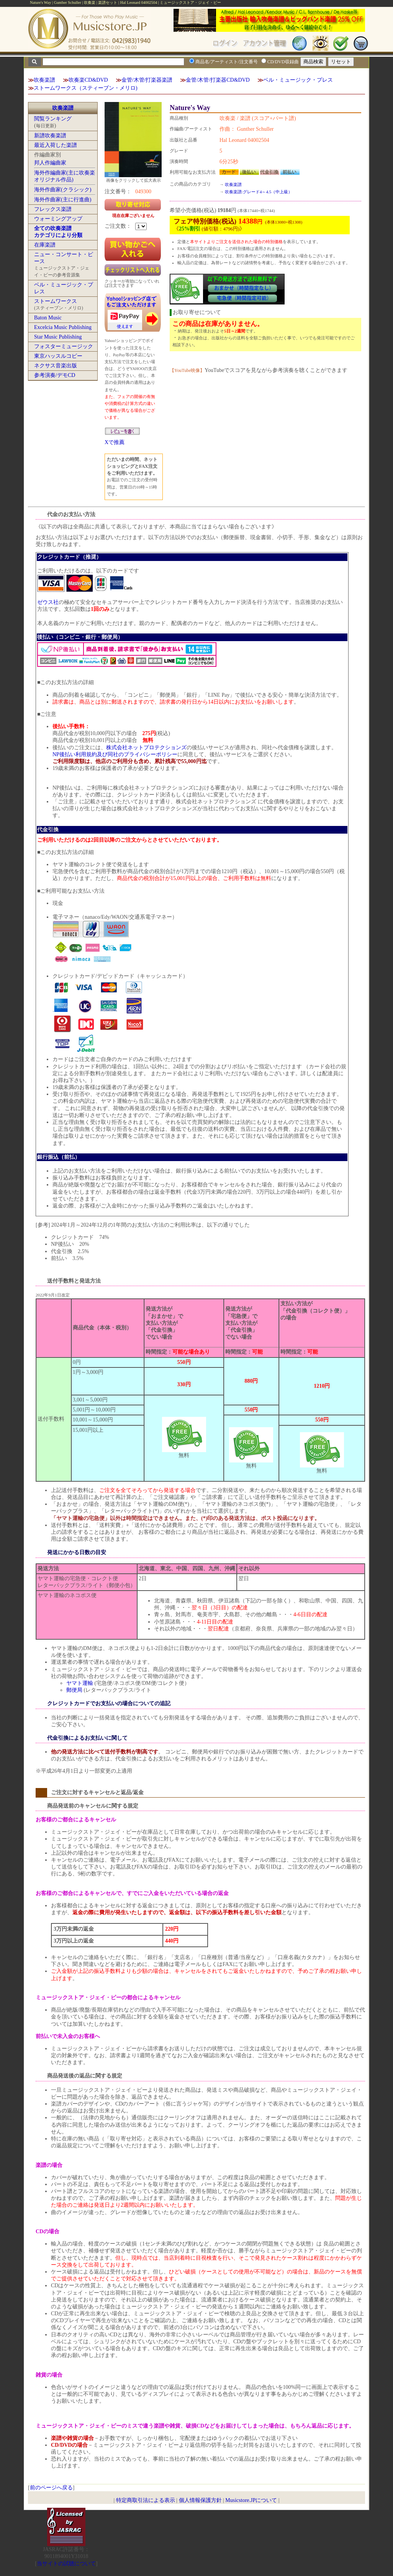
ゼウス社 (48, 602)
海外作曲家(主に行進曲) (62, 199)
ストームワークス (55, 301)
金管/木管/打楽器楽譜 (147, 80)
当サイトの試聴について (66, 2563)
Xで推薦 (114, 442)
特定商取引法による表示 (145, 2500)
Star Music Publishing (58, 337)
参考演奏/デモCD (54, 375)
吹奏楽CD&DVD (88, 80)
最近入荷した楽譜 (55, 145)
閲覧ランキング (53, 119)
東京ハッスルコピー (58, 356)
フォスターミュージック (63, 346)
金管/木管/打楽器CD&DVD (217, 80)
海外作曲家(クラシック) (62, 189)
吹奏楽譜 (44, 80)
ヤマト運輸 (79, 1683)
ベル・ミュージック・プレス (298, 80)
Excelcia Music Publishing (63, 327)
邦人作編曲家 (50, 163)
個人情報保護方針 (200, 2500)
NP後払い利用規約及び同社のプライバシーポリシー (114, 754)
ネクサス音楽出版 (55, 365)
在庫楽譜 (45, 245)
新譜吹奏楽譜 (50, 135)
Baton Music (48, 318)
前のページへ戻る (51, 2487)
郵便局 (74, 1690)
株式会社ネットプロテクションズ (146, 747)
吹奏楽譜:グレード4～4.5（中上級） (258, 191)
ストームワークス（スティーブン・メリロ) (86, 88)
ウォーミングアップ (58, 219)
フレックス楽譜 (53, 209)
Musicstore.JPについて (251, 2500)
